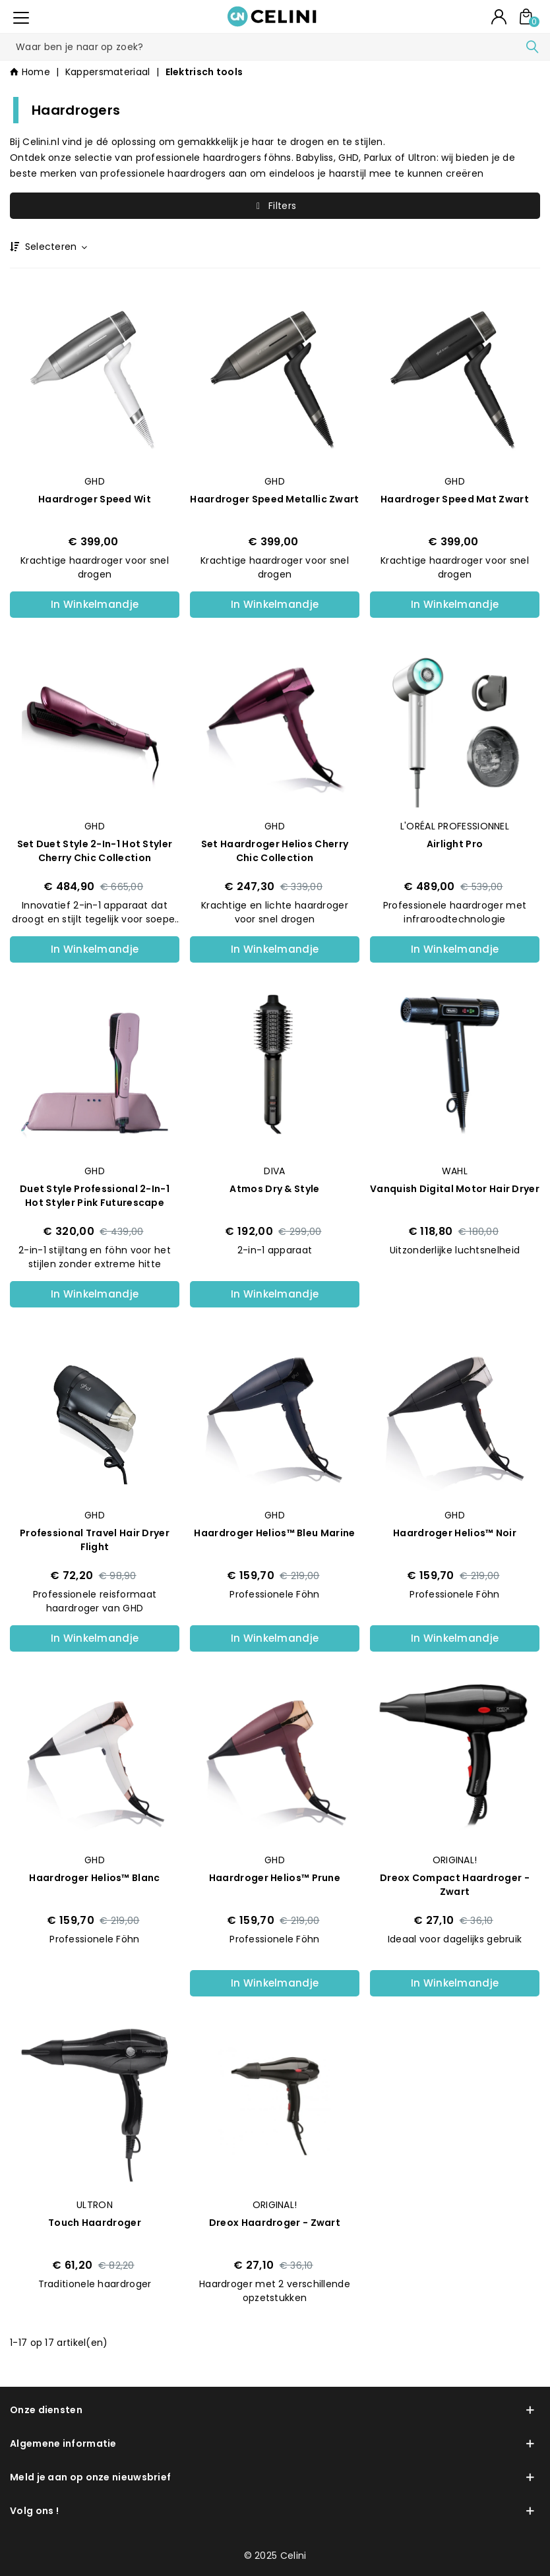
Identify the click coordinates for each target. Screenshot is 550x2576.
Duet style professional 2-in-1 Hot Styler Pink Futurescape (94, 1195)
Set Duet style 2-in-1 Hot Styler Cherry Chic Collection (95, 850)
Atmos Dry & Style (274, 1188)
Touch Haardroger (94, 2222)
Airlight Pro (455, 844)
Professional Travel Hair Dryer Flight (94, 1539)
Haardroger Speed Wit (94, 499)
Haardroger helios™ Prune (274, 1877)
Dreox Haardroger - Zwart (274, 2222)
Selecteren (55, 247)
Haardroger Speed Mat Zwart (455, 499)
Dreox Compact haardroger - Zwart (455, 1884)
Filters (275, 205)
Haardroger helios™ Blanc (94, 1877)
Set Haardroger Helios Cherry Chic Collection (274, 850)
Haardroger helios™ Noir (454, 1533)
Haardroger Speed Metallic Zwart (274, 499)
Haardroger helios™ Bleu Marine (274, 1533)
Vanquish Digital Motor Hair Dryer (454, 1188)
